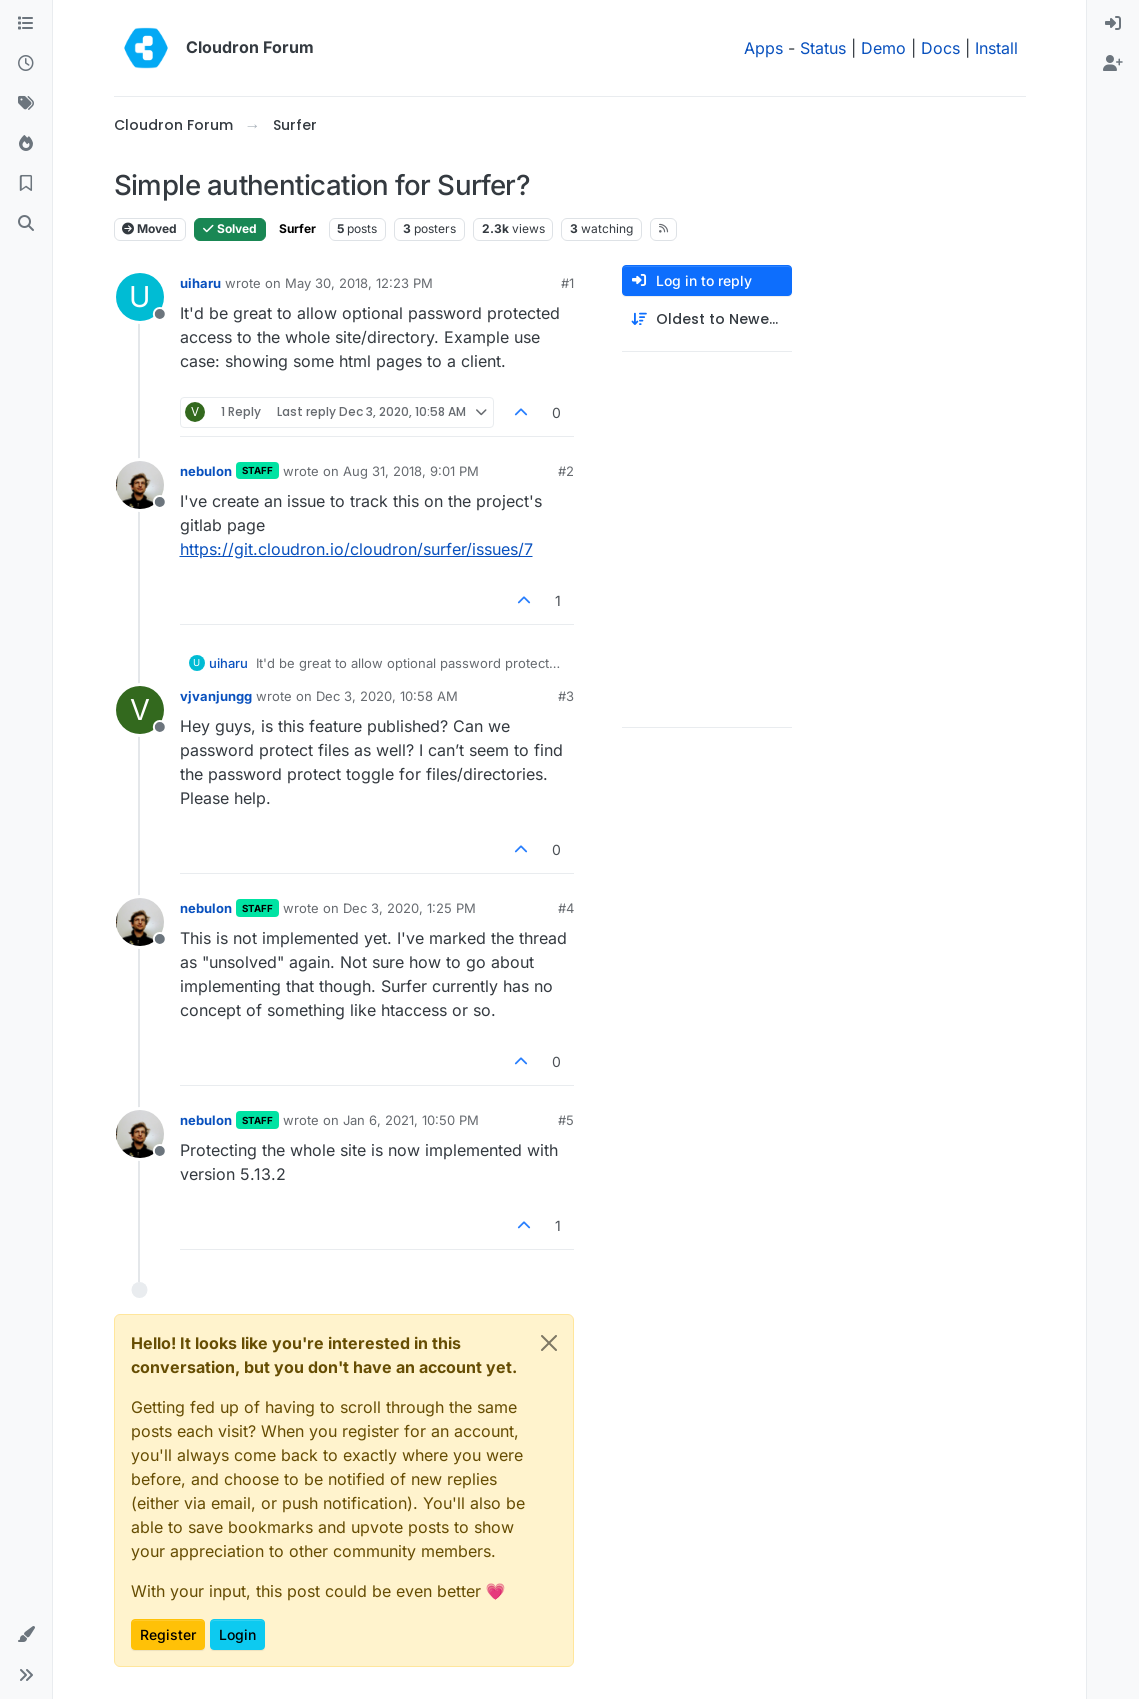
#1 (567, 283)
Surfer (297, 228)
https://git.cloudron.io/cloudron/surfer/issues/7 (356, 549)
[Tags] (26, 104)
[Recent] (26, 64)
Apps (763, 48)
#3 (566, 696)
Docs (940, 48)
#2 (566, 471)
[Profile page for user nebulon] (140, 485)
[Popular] (26, 144)
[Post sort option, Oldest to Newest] (707, 319)
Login (237, 1634)
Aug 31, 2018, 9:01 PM (411, 471)
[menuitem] (1113, 24)
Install (996, 48)
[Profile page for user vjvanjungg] (140, 710)
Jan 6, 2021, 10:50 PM (411, 1120)
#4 (566, 908)
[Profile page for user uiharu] (140, 297)
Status (823, 48)
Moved (149, 228)
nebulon (206, 471)
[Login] (1113, 24)
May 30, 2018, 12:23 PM (359, 283)
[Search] (26, 224)
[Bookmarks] (26, 184)
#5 (566, 1120)
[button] (26, 1635)
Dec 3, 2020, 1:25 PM (409, 908)
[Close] (549, 1343)
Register (168, 1634)
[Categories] (26, 24)
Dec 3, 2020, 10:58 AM (387, 696)
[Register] (1113, 64)
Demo (883, 48)
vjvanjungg (216, 696)
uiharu (200, 283)
